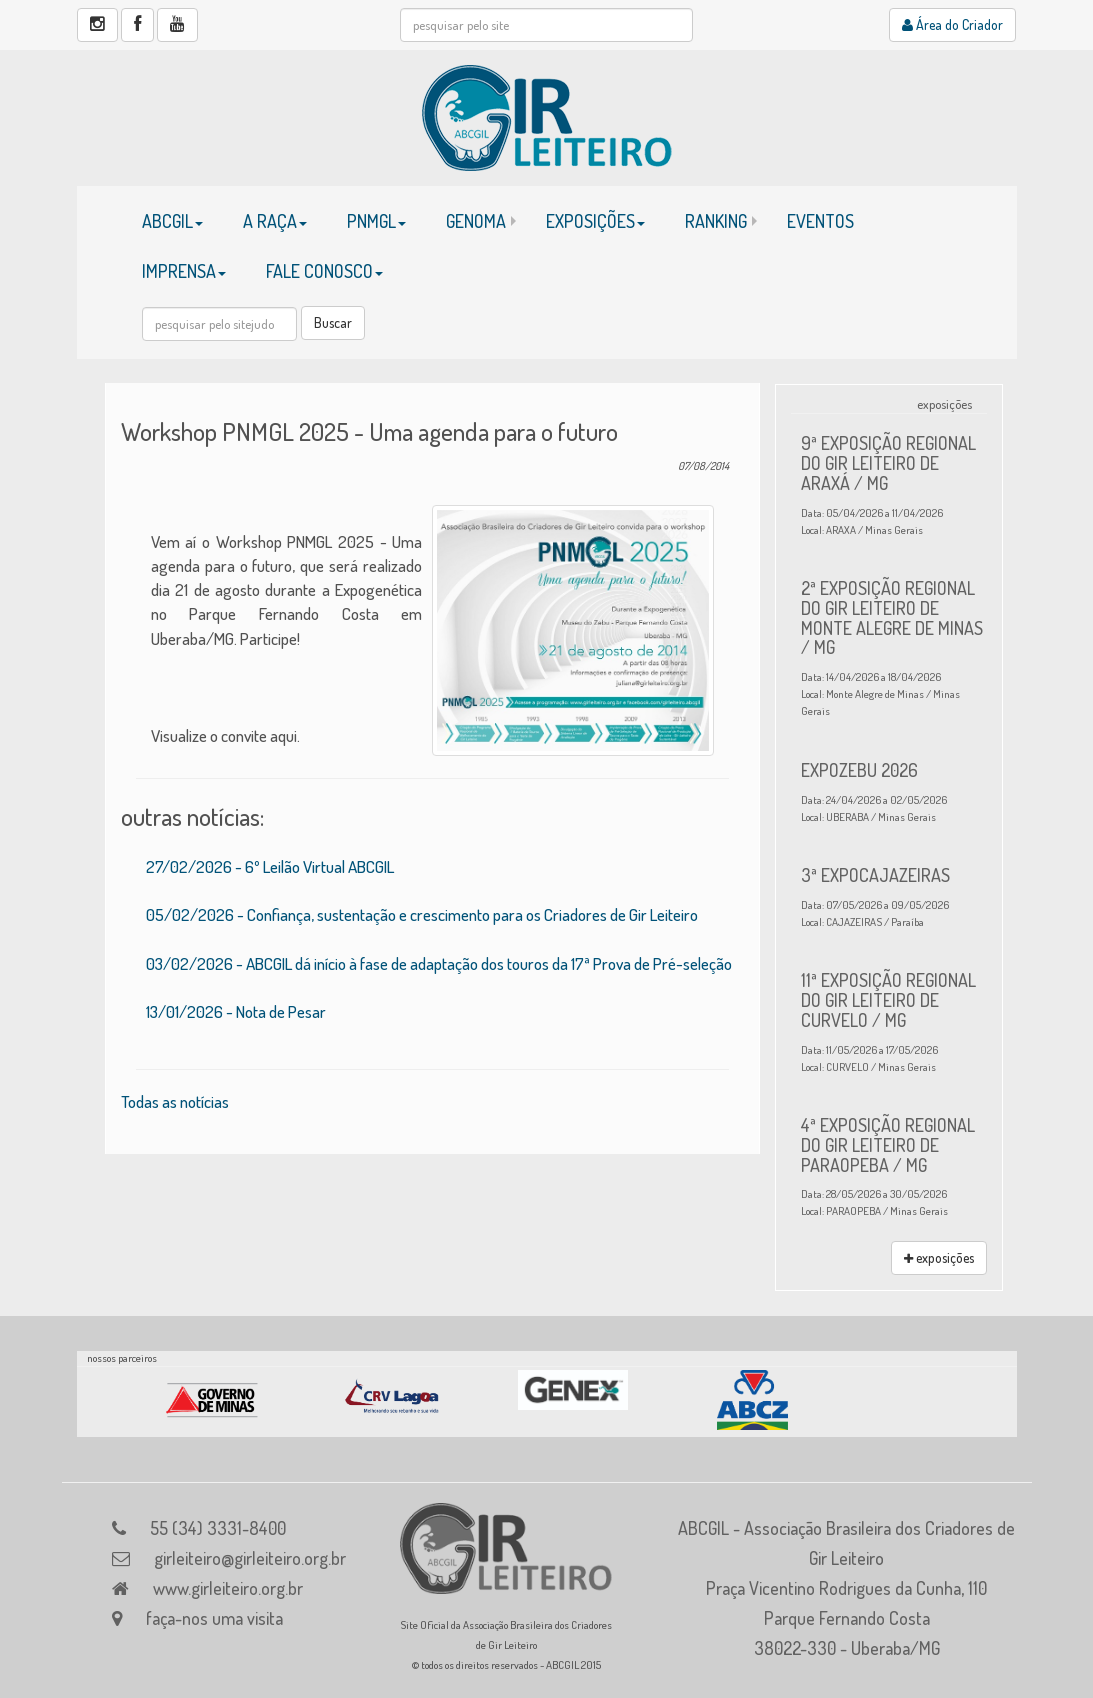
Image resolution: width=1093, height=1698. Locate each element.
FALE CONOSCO (324, 271)
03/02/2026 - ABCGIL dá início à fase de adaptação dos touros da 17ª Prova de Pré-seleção (439, 963)
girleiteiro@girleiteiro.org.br (250, 1558)
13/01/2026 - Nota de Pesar (236, 1011)
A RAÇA (275, 221)
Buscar (333, 322)
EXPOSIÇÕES (595, 221)
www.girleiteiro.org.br (228, 1588)
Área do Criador (952, 24)
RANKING (716, 221)
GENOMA (476, 221)
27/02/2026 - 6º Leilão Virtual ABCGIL (270, 866)
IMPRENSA (184, 271)
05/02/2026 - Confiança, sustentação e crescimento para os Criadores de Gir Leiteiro (422, 914)
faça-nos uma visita (214, 1618)
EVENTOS (820, 221)
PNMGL (376, 221)
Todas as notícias (175, 1101)
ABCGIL (172, 221)
